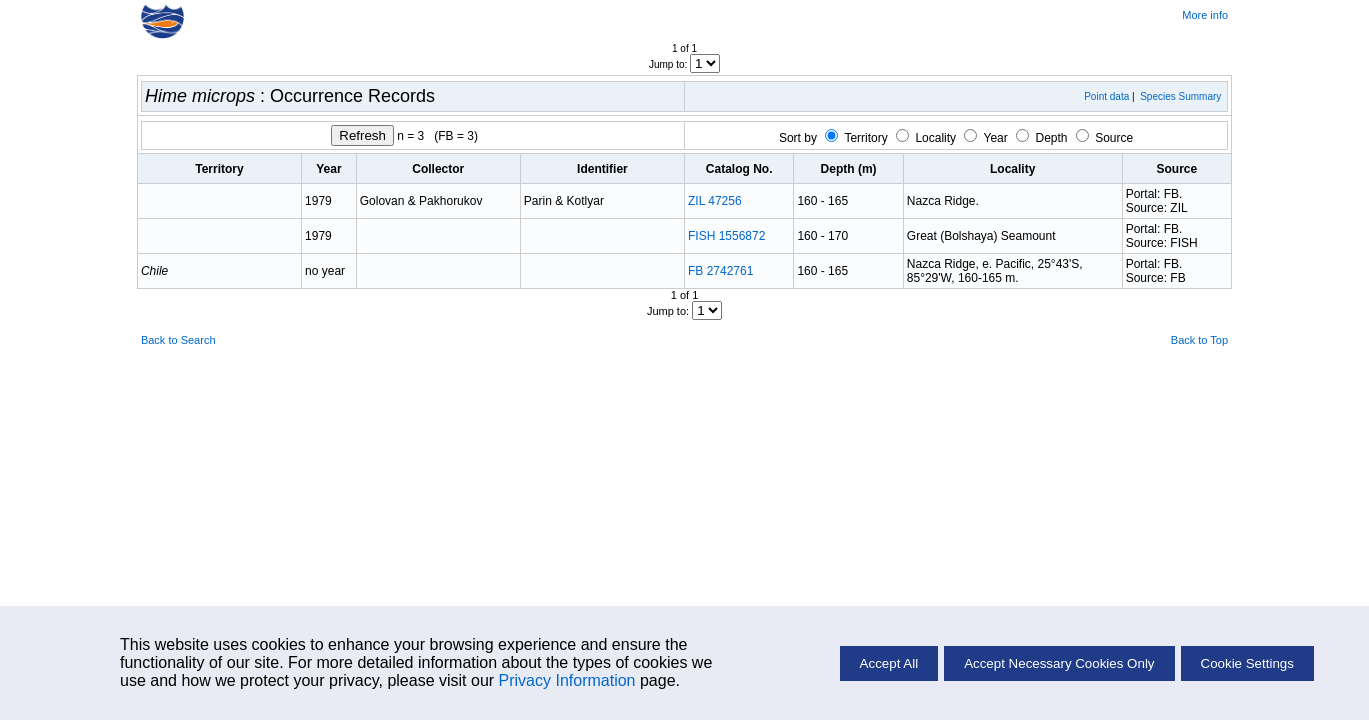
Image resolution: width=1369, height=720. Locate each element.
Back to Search (178, 340)
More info (1205, 15)
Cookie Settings (1247, 663)
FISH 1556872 (726, 236)
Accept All (889, 663)
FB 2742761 (720, 271)
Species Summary (1180, 96)
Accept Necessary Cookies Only (1059, 663)
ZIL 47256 (715, 201)
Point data (1106, 96)
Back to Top (1199, 340)
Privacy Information (567, 680)
